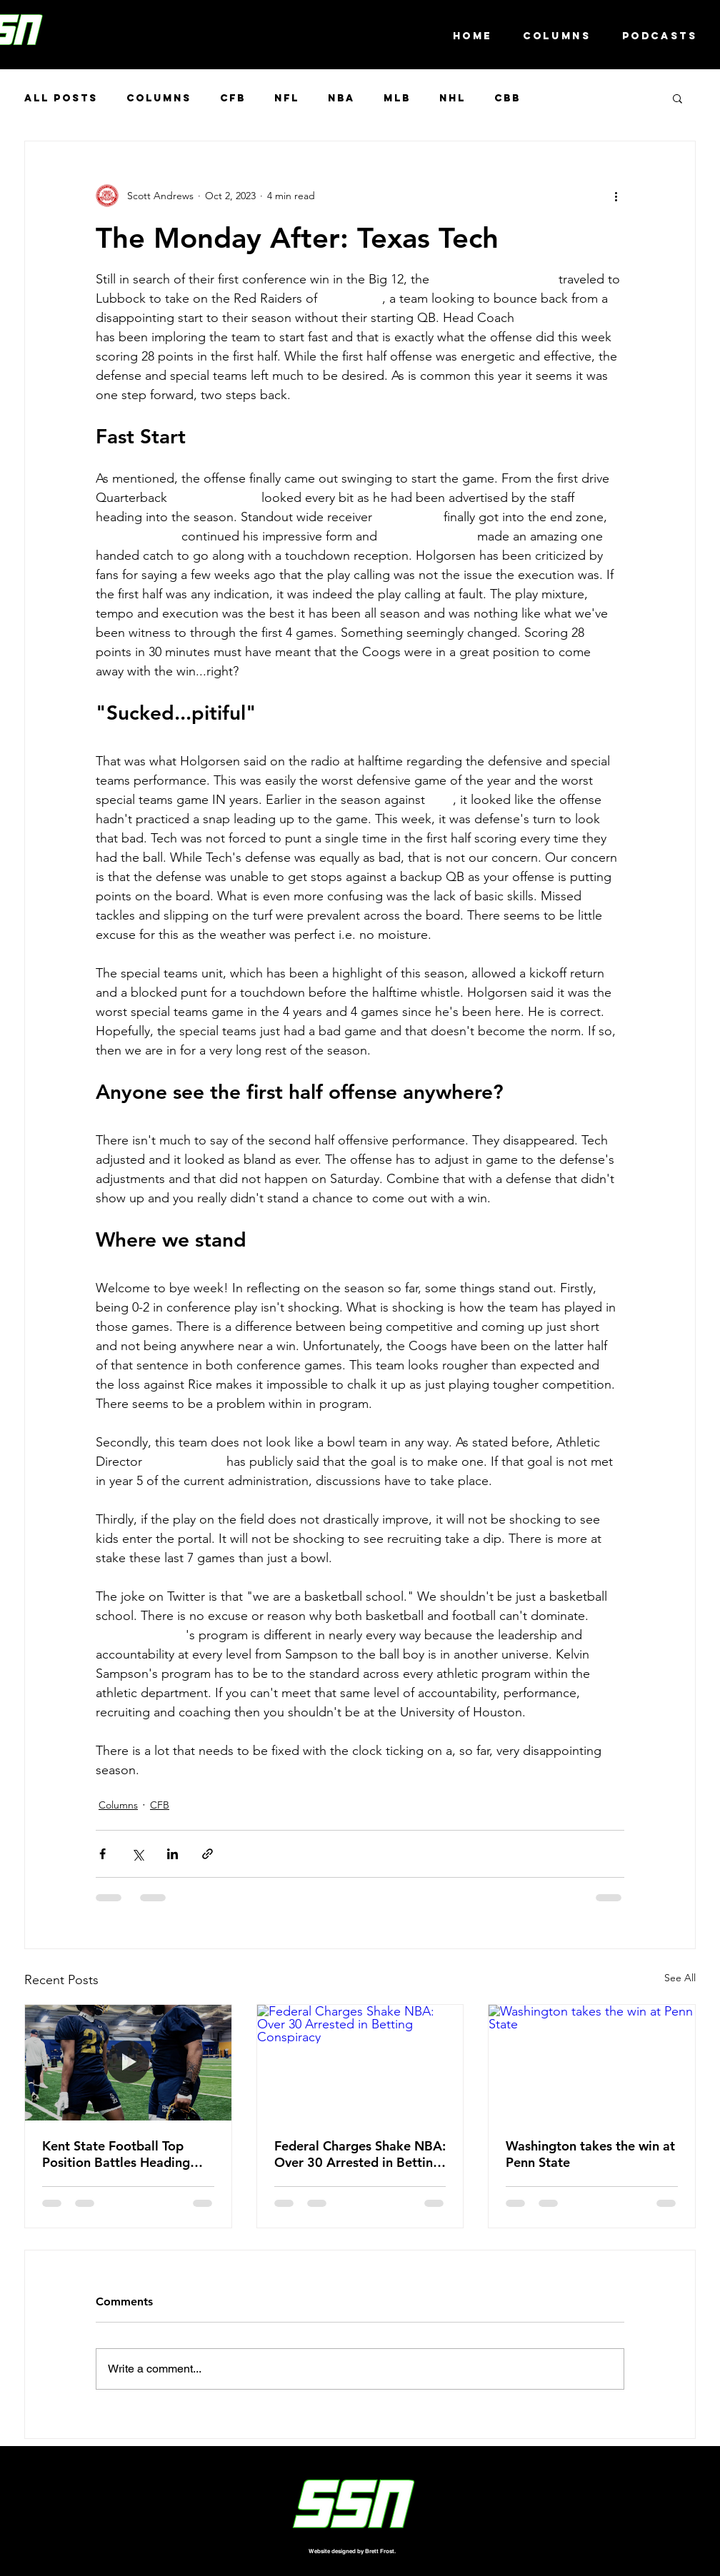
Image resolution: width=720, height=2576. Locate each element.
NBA (341, 98)
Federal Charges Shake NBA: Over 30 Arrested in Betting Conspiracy (360, 2154)
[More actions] (615, 195)
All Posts (61, 98)
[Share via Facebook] (102, 1854)
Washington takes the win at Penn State (590, 2154)
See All (680, 1977)
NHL (452, 98)
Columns (158, 98)
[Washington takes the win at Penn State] (592, 2062)
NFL (286, 98)
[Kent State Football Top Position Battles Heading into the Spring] (128, 2062)
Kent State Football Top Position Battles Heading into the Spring (116, 2154)
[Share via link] (207, 1854)
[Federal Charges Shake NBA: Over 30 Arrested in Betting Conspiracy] (360, 2062)
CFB (233, 98)
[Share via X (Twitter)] (137, 1854)
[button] (677, 98)
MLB (397, 98)
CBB (507, 98)
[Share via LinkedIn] (172, 1854)
